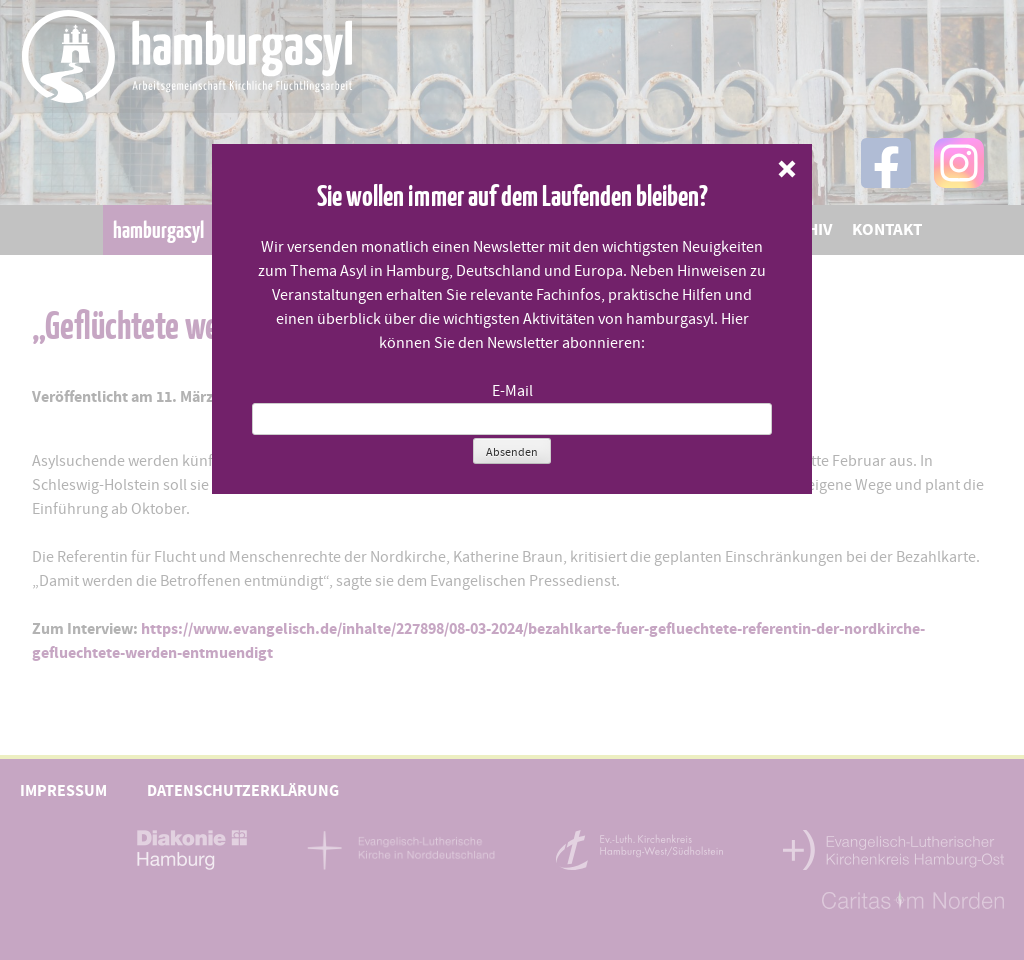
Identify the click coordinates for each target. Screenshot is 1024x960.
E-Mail (512, 391)
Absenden (512, 452)
